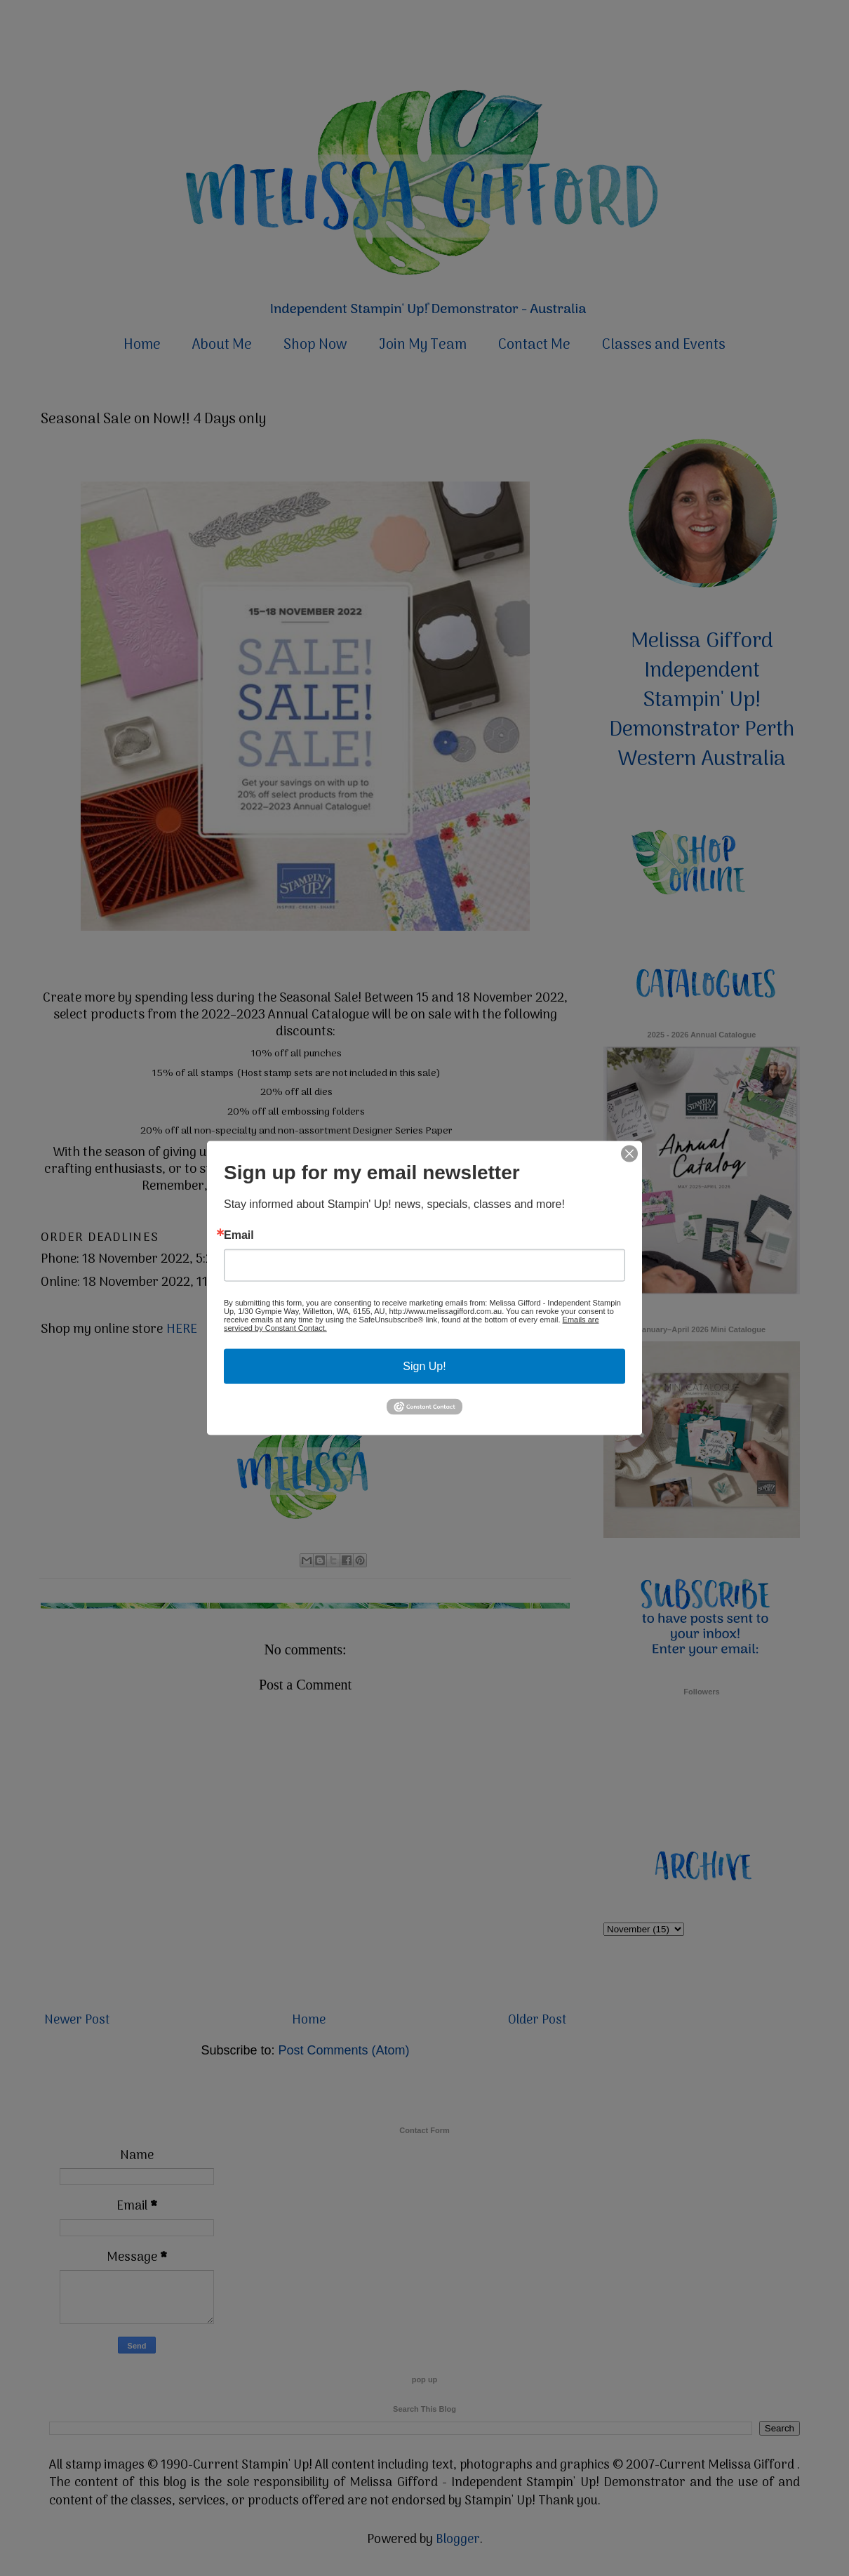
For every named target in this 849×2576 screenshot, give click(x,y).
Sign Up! (424, 1366)
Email (239, 1235)
